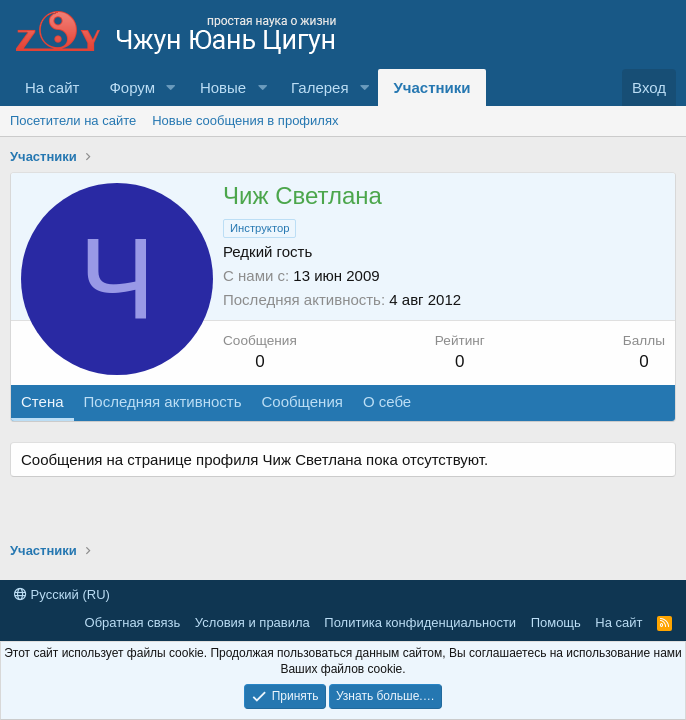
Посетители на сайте (73, 120)
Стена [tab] (42, 401)
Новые (223, 87)
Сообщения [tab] (301, 401)
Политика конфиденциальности (420, 622)
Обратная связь (133, 622)
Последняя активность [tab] (163, 401)
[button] (171, 87)
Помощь (556, 622)
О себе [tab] (387, 401)
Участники (431, 87)
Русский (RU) (62, 594)
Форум (132, 87)
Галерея (320, 87)
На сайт (52, 87)
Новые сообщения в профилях (245, 120)
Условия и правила (252, 622)
